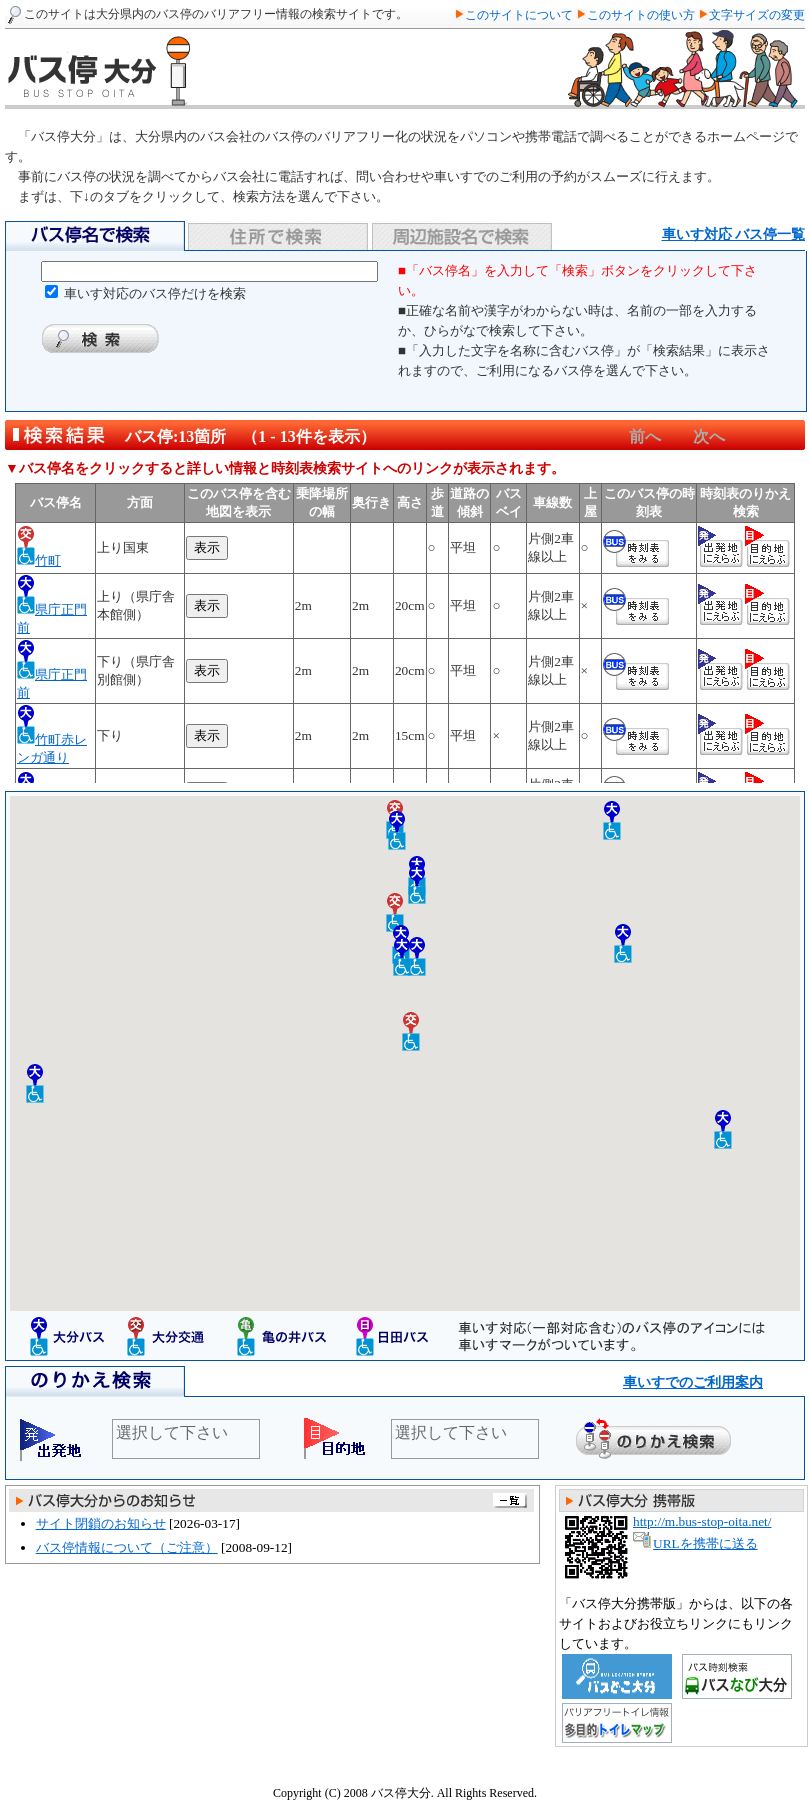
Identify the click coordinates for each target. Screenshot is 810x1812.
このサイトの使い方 (642, 15)
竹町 (48, 560)
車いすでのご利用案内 (693, 1382)
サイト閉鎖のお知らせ (101, 1523)
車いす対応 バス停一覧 (734, 234)
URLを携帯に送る (705, 1543)
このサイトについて (520, 15)
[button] (612, 820)
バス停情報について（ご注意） (127, 1547)
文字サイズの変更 (757, 15)
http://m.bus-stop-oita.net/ (702, 1521)
